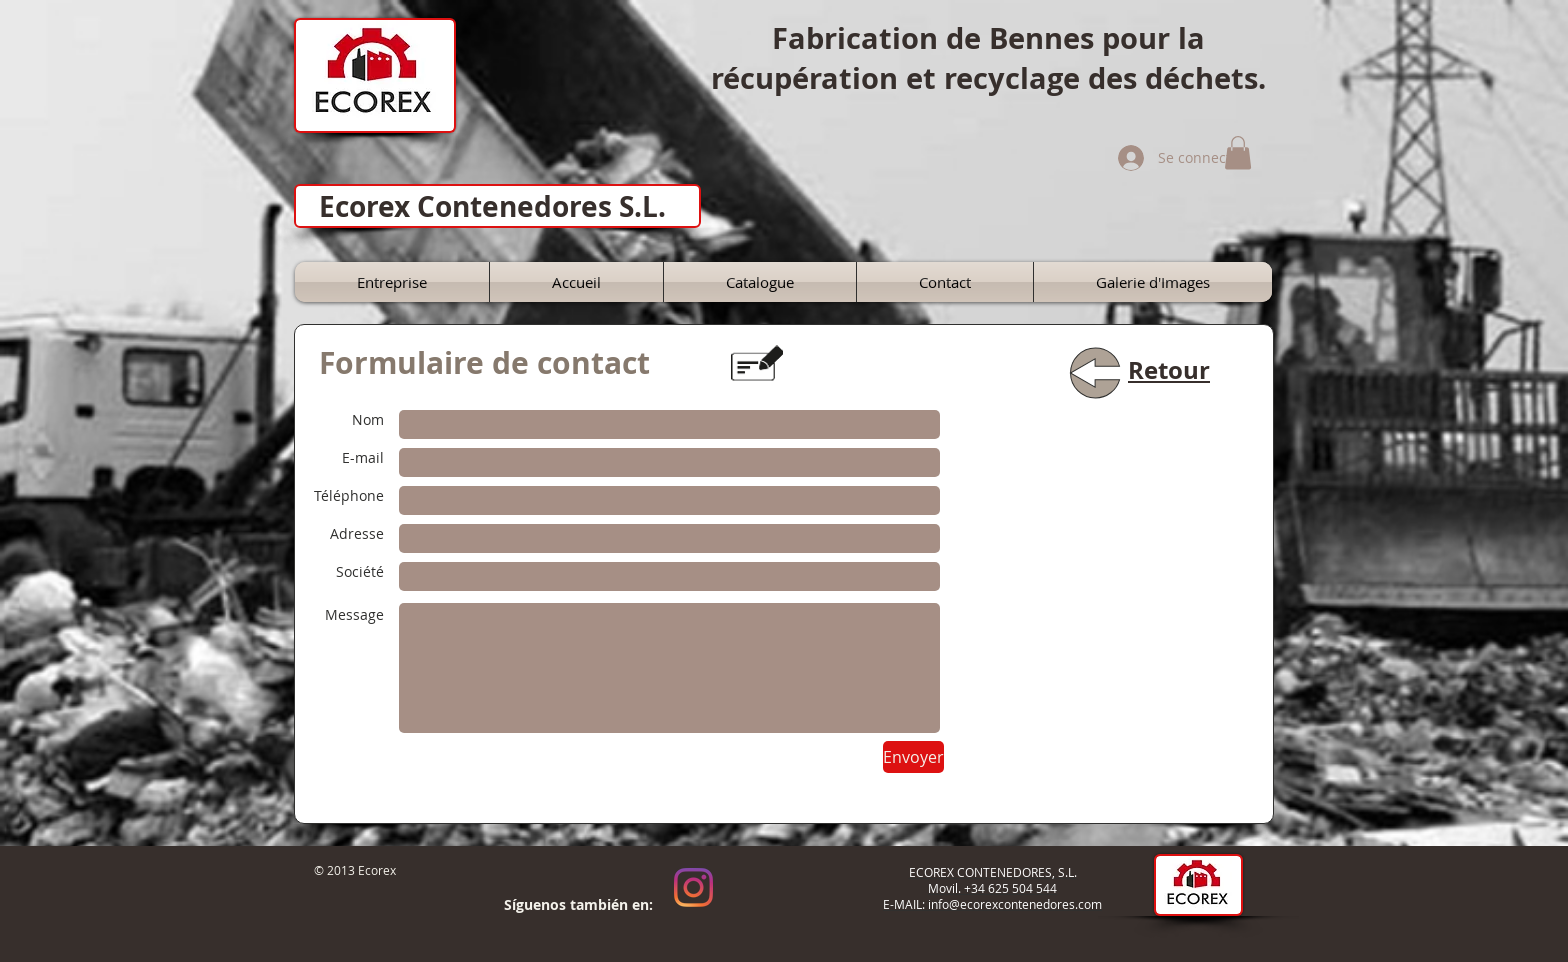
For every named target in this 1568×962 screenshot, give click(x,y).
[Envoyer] (913, 757)
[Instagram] (693, 887)
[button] (1238, 152)
